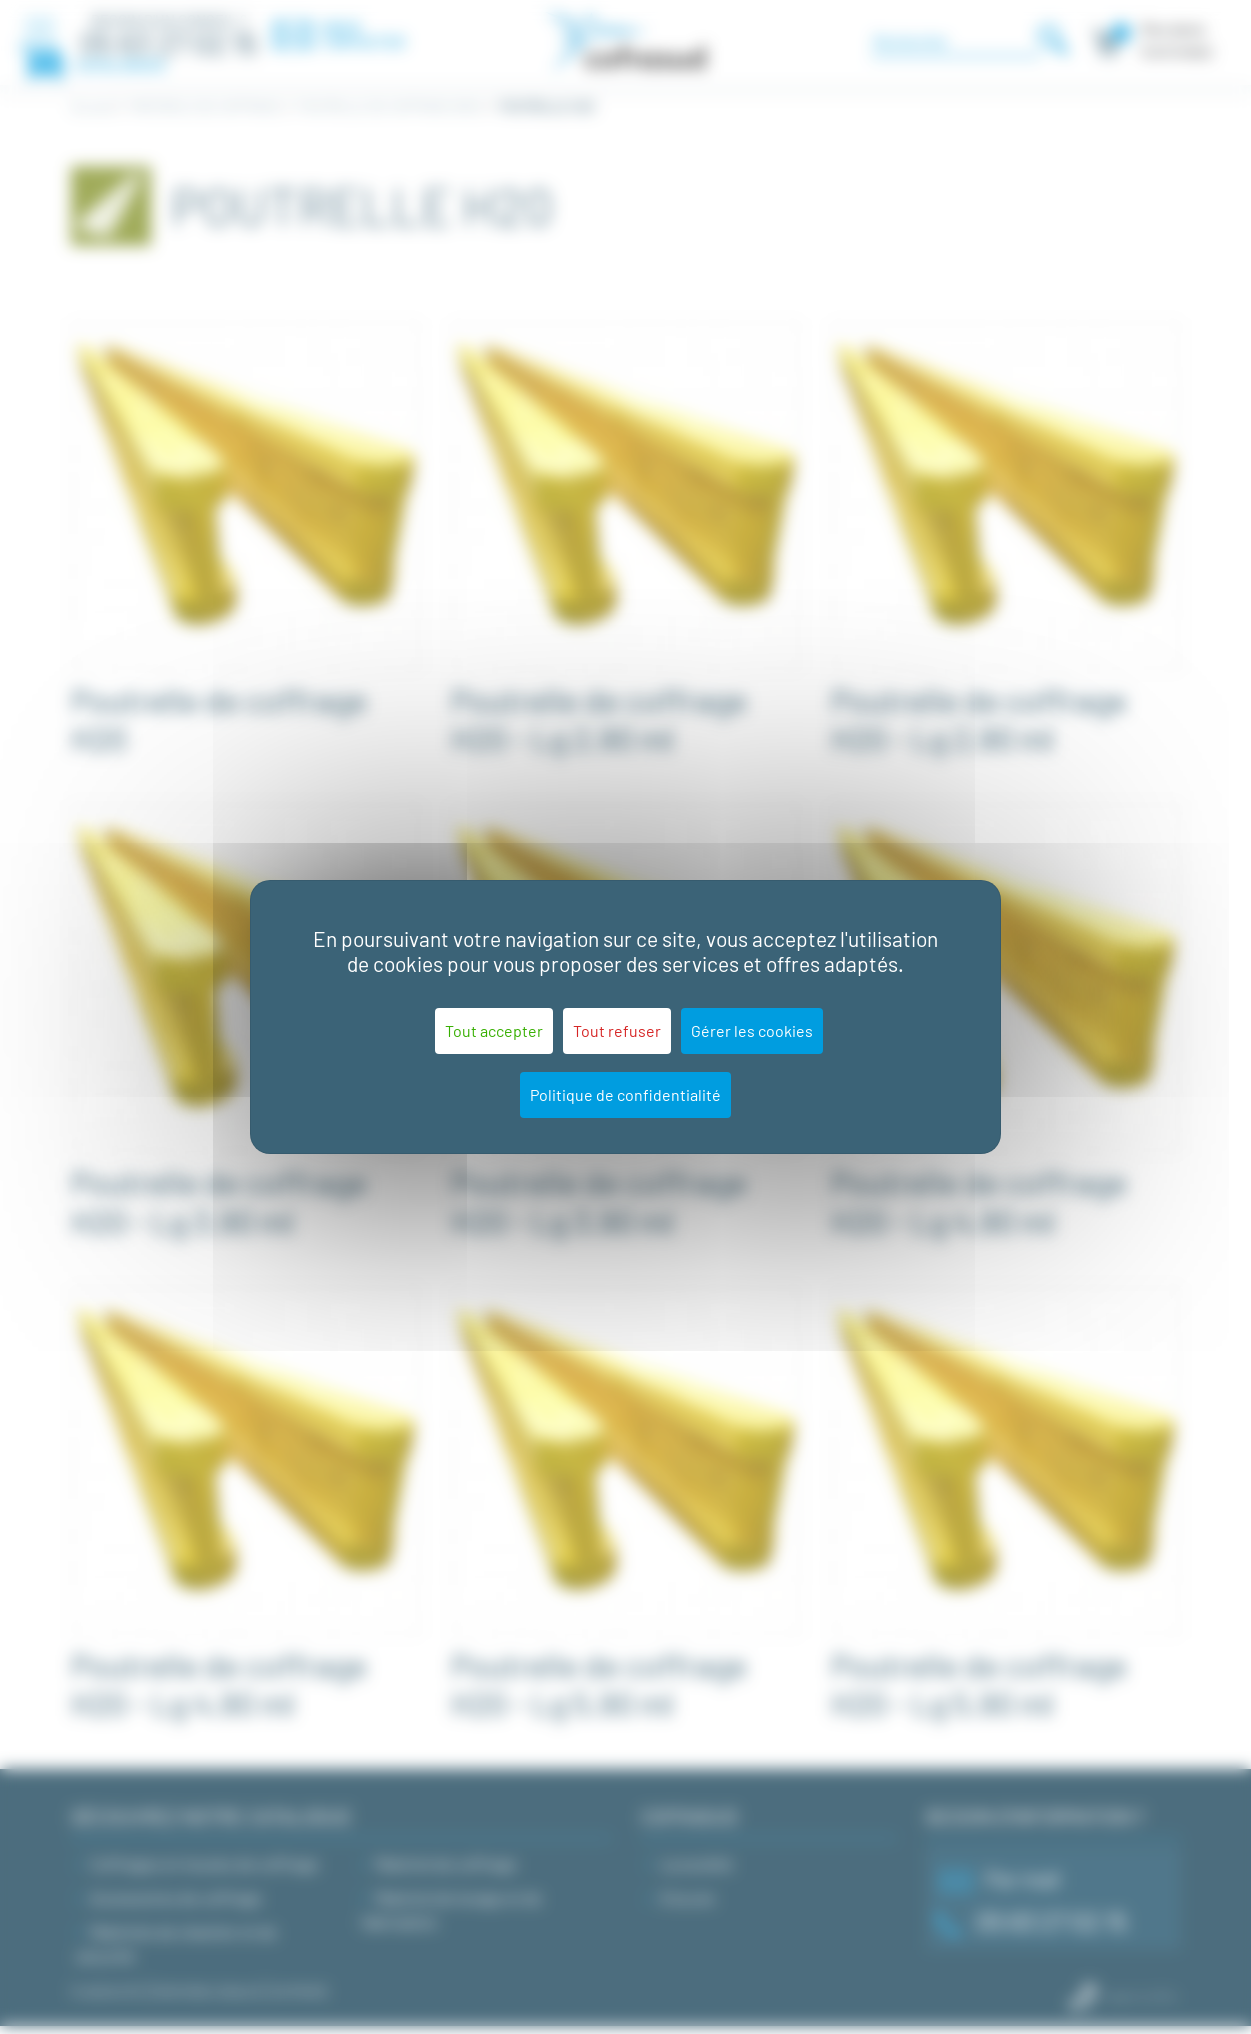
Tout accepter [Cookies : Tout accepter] (494, 1030)
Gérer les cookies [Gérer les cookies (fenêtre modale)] (752, 1030)
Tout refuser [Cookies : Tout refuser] (617, 1030)
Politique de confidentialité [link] (625, 1094)
